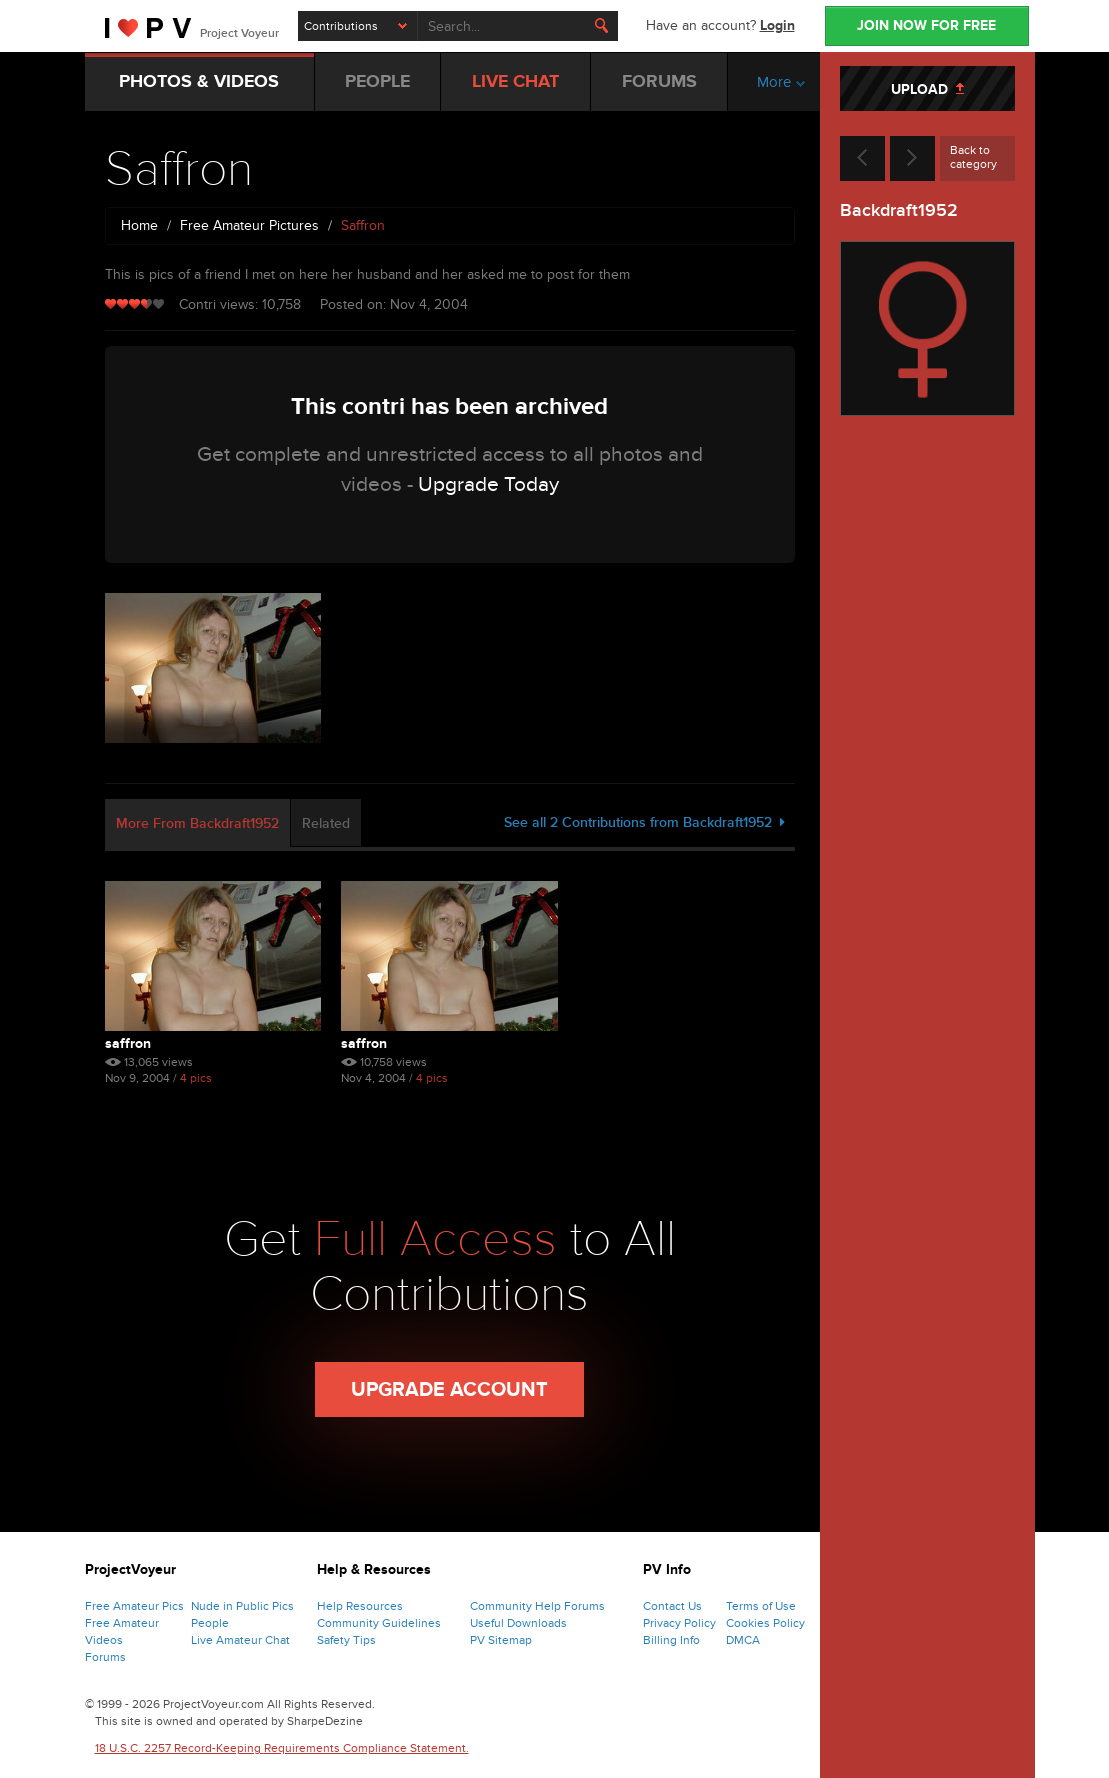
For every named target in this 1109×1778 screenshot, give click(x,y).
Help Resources (360, 1606)
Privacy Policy (679, 1623)
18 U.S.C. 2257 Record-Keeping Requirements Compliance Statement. (282, 1748)
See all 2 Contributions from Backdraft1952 (644, 822)
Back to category (973, 157)
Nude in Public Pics (242, 1606)
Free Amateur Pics (134, 1606)
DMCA (743, 1640)
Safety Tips (346, 1640)
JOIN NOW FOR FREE (926, 25)
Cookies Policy (765, 1623)
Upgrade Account (449, 1390)
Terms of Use (761, 1606)
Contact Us (672, 1606)
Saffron (128, 1043)
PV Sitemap (501, 1640)
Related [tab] (326, 823)
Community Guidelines (379, 1623)
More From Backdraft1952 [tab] (197, 823)
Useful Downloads (518, 1623)
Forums (105, 1657)
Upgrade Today (488, 484)
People (210, 1623)
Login (777, 25)
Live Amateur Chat (240, 1640)
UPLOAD (927, 89)
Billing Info (671, 1640)
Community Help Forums (537, 1606)
